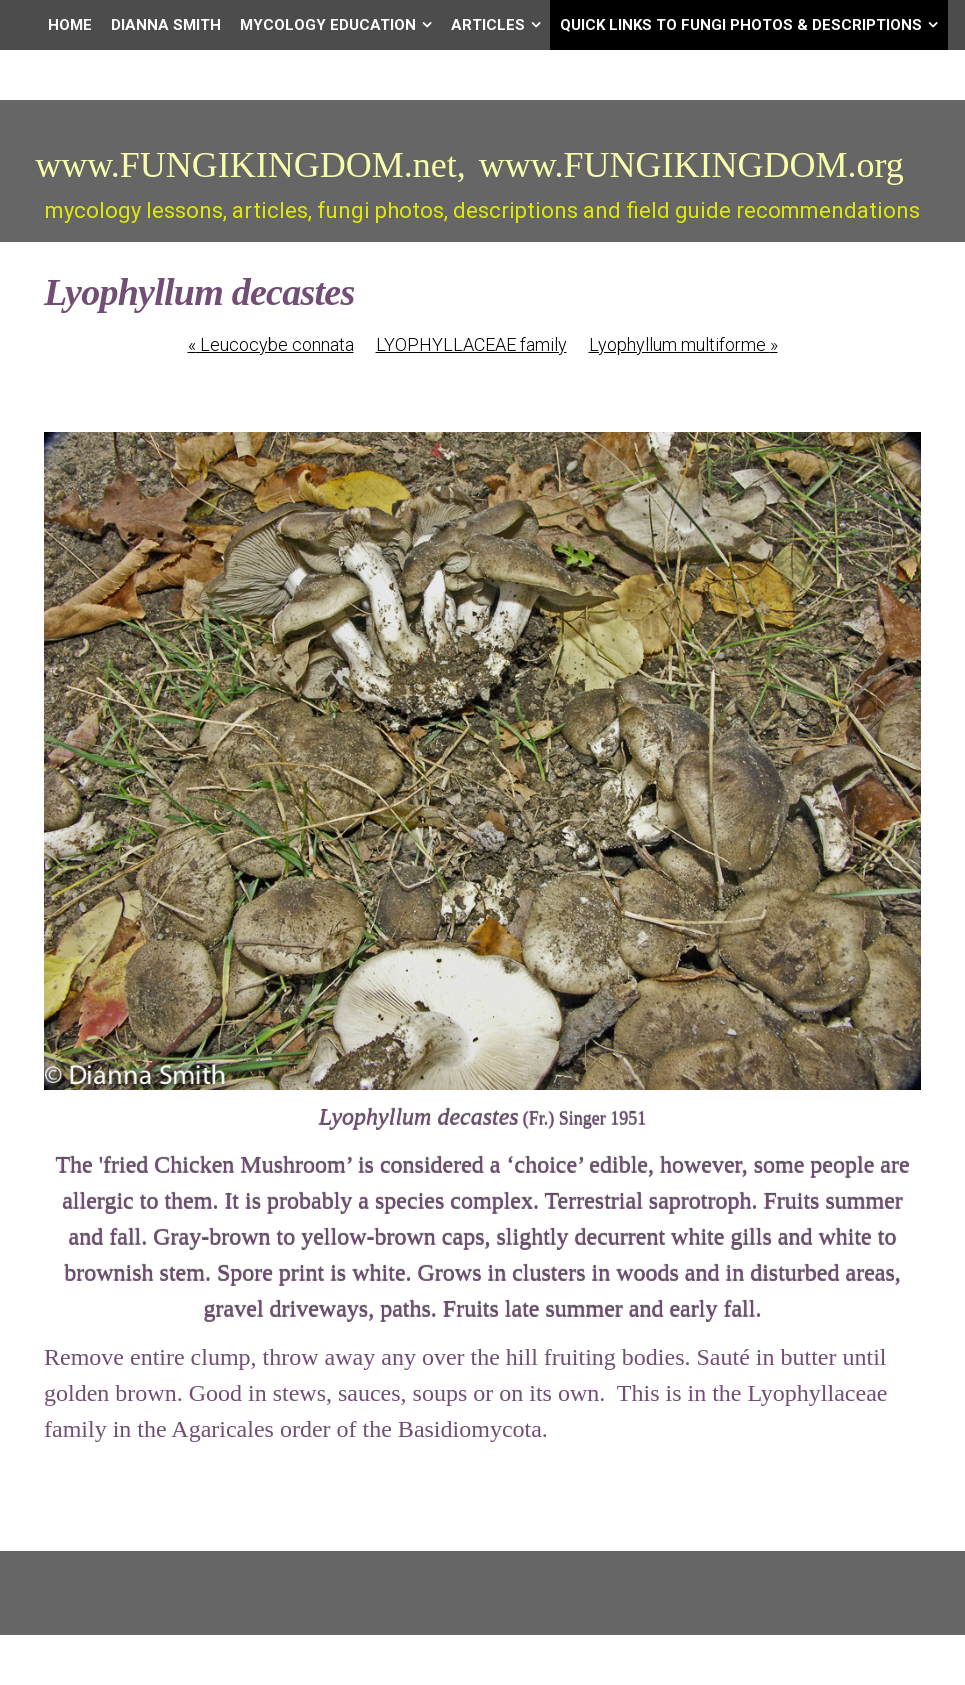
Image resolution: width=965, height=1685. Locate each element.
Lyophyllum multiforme (683, 344)
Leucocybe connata (271, 344)
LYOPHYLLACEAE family (471, 344)
